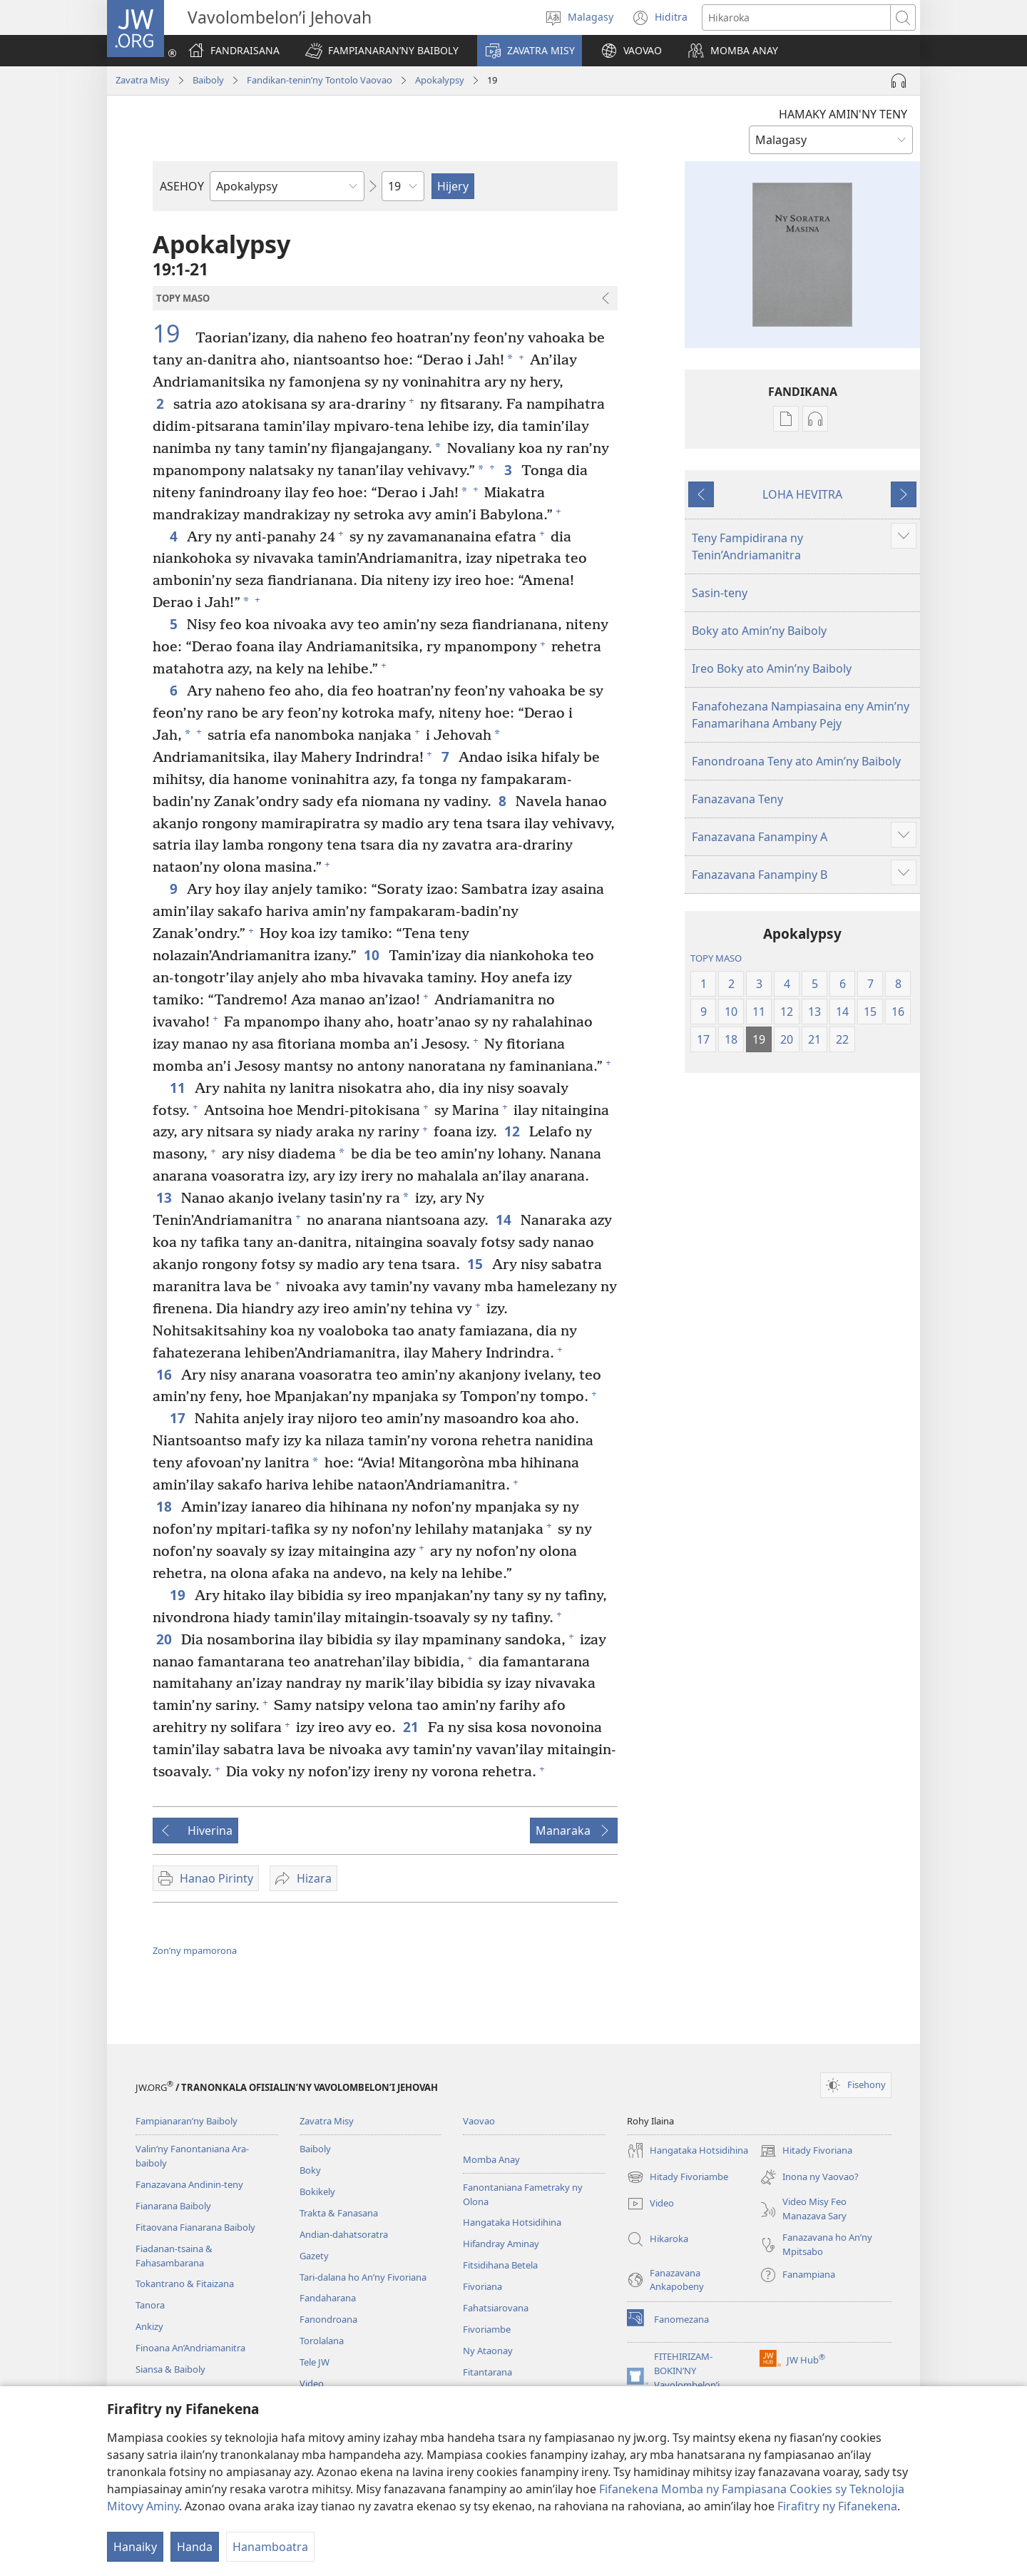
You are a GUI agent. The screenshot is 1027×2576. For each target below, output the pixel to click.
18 (165, 1506)
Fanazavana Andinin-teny (189, 2184)
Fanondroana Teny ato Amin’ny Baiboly (796, 761)
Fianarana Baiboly (173, 2205)
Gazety (314, 2255)
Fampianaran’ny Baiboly (186, 2120)
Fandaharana (328, 2297)
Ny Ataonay (488, 2350)
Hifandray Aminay (501, 2243)
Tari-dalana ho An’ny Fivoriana (363, 2277)
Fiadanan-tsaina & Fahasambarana (174, 2255)
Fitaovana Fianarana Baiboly (195, 2227)
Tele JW (314, 2362)
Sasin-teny (719, 593)
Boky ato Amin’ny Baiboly (759, 630)
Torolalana (322, 2340)
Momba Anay (491, 2159)
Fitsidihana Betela (500, 2265)
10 (373, 954)
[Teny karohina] (796, 17)
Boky (310, 2170)
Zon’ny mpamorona (195, 1950)
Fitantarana (487, 2372)
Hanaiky (135, 2547)
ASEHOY (182, 186)
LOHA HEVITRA (802, 494)
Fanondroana (328, 2319)
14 (505, 1219)
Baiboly (208, 79)
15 (476, 1263)
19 (172, 333)
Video (312, 2383)
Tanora (150, 2304)
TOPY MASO (716, 958)
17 (179, 1417)
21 (412, 1726)
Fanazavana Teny (737, 799)
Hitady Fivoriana (806, 2150)
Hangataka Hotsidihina (512, 2222)
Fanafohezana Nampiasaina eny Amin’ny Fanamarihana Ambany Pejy (800, 714)
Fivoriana (482, 2286)
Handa (195, 2547)
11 (179, 1087)
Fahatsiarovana (495, 2307)
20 (165, 1639)
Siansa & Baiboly (170, 2369)
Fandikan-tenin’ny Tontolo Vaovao (319, 79)
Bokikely (317, 2191)
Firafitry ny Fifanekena (837, 2506)
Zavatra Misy (143, 79)
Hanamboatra (270, 2547)
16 (165, 1374)
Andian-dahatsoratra (344, 2234)
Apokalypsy (439, 79)
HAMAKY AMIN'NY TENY (843, 114)
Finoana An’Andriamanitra (190, 2347)
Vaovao (479, 2120)
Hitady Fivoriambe (677, 2177)
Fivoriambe (487, 2329)
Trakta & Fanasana (339, 2212)
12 (513, 1131)
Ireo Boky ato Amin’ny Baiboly (772, 668)
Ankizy (149, 2326)
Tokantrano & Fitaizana (185, 2283)
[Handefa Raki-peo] (898, 80)
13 (165, 1197)
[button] (382, 50)
